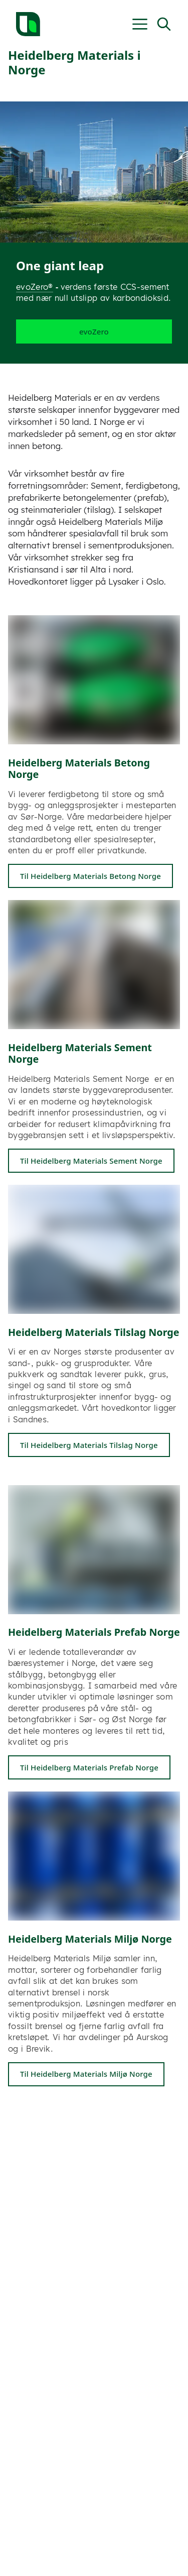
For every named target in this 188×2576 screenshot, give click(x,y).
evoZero (94, 331)
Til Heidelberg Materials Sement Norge (91, 1161)
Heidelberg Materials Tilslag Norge (93, 1332)
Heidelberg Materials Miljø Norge (90, 1939)
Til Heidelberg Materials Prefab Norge (89, 1767)
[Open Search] (164, 24)
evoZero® (34, 287)
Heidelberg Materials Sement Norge (80, 1053)
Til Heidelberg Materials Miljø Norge (86, 2074)
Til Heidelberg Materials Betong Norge (90, 876)
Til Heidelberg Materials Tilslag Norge (89, 1445)
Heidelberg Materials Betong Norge (79, 768)
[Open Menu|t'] (140, 24)
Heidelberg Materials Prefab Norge (94, 1632)
